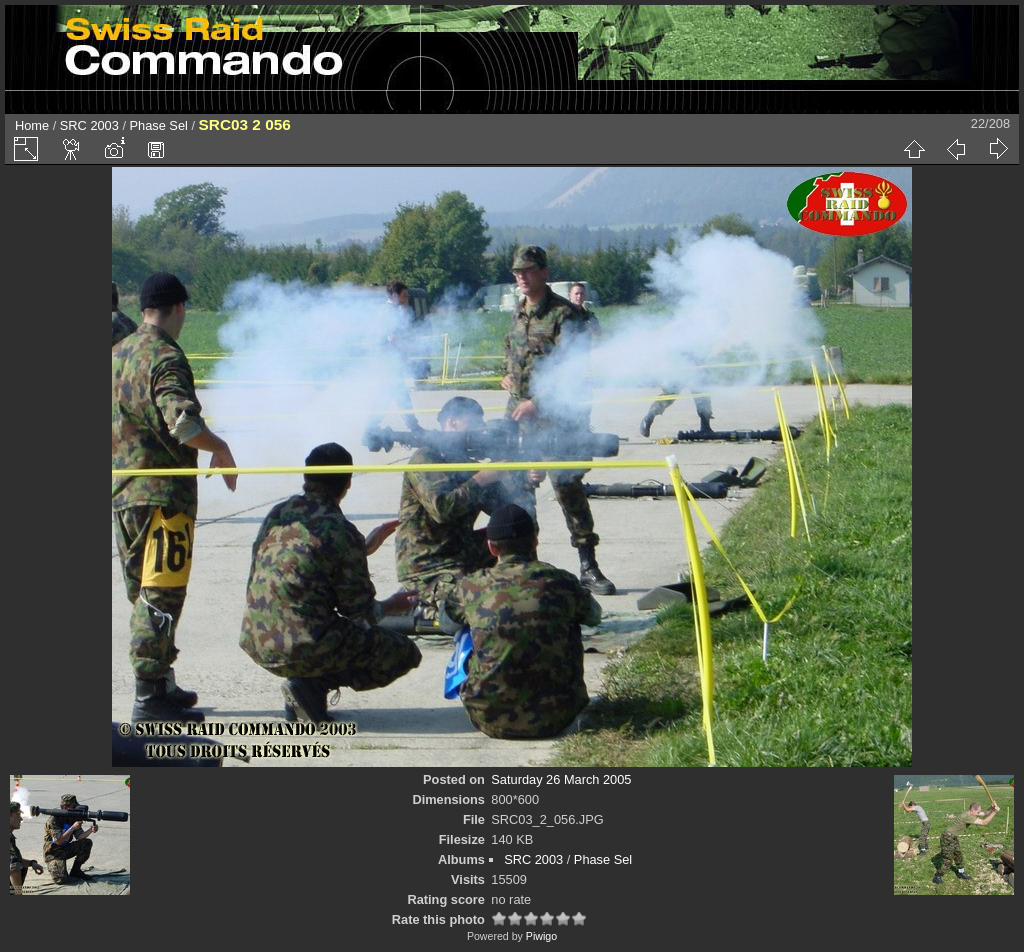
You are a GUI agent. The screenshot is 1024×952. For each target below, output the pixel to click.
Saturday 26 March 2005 (561, 779)
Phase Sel (159, 125)
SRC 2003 (89, 125)
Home (32, 125)
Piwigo (541, 936)
